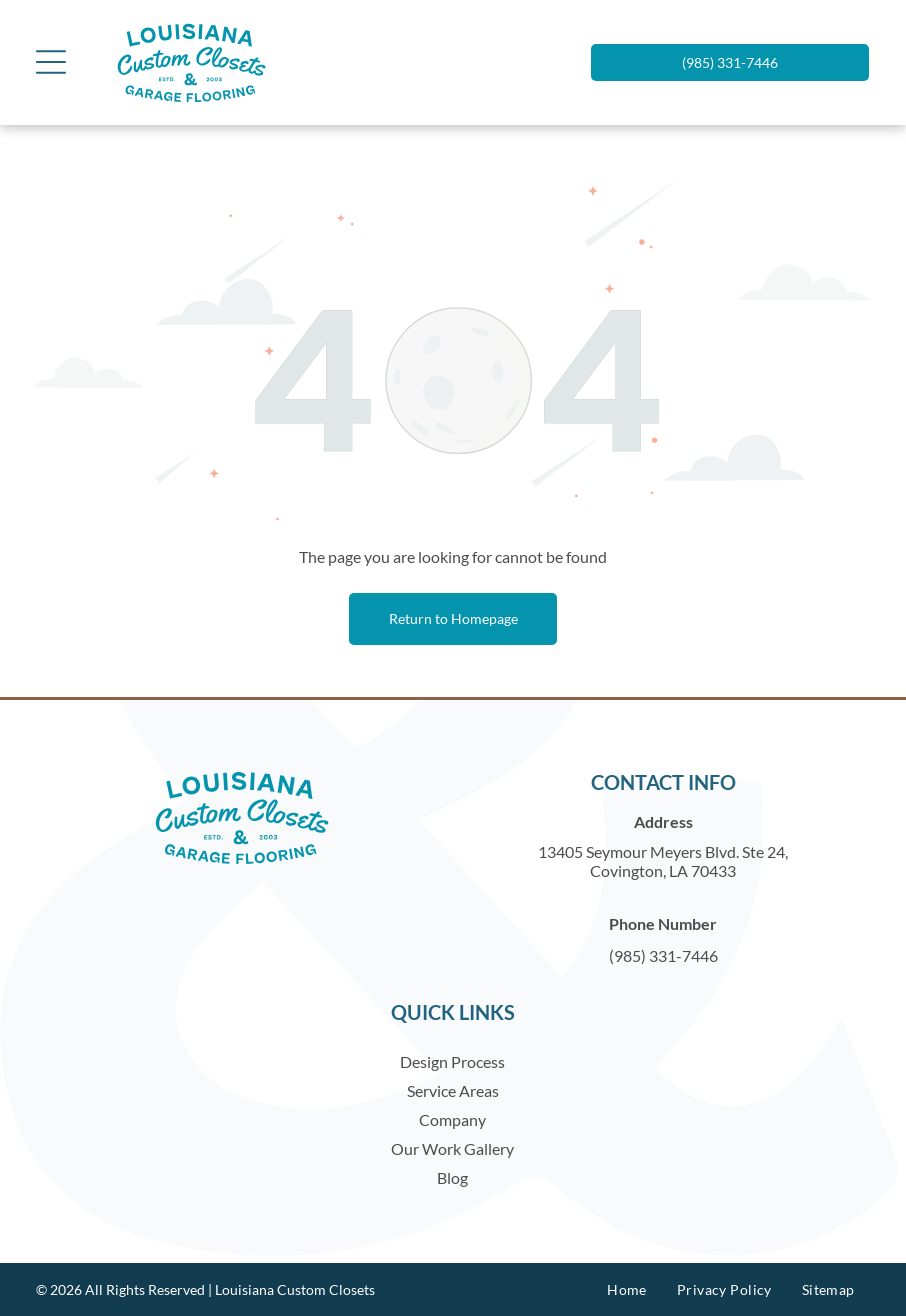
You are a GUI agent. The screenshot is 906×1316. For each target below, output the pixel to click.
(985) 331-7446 (663, 955)
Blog (452, 1177)
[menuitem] (627, 1289)
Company (452, 1119)
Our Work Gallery (452, 1148)
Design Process (452, 1061)
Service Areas (453, 1090)
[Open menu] (51, 62)
